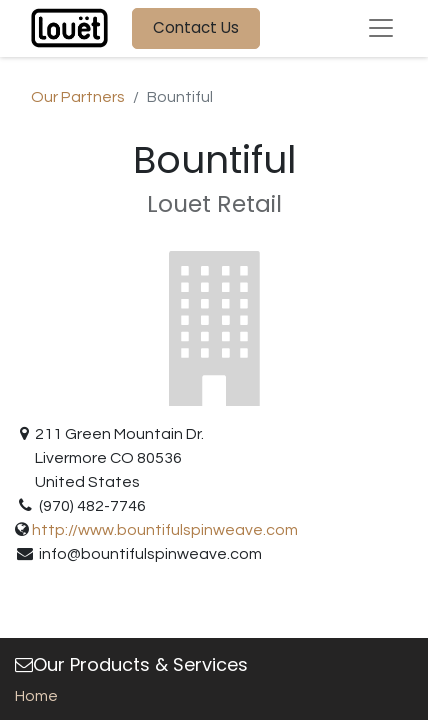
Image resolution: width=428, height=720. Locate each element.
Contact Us (196, 27)
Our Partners (78, 97)
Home (36, 696)
